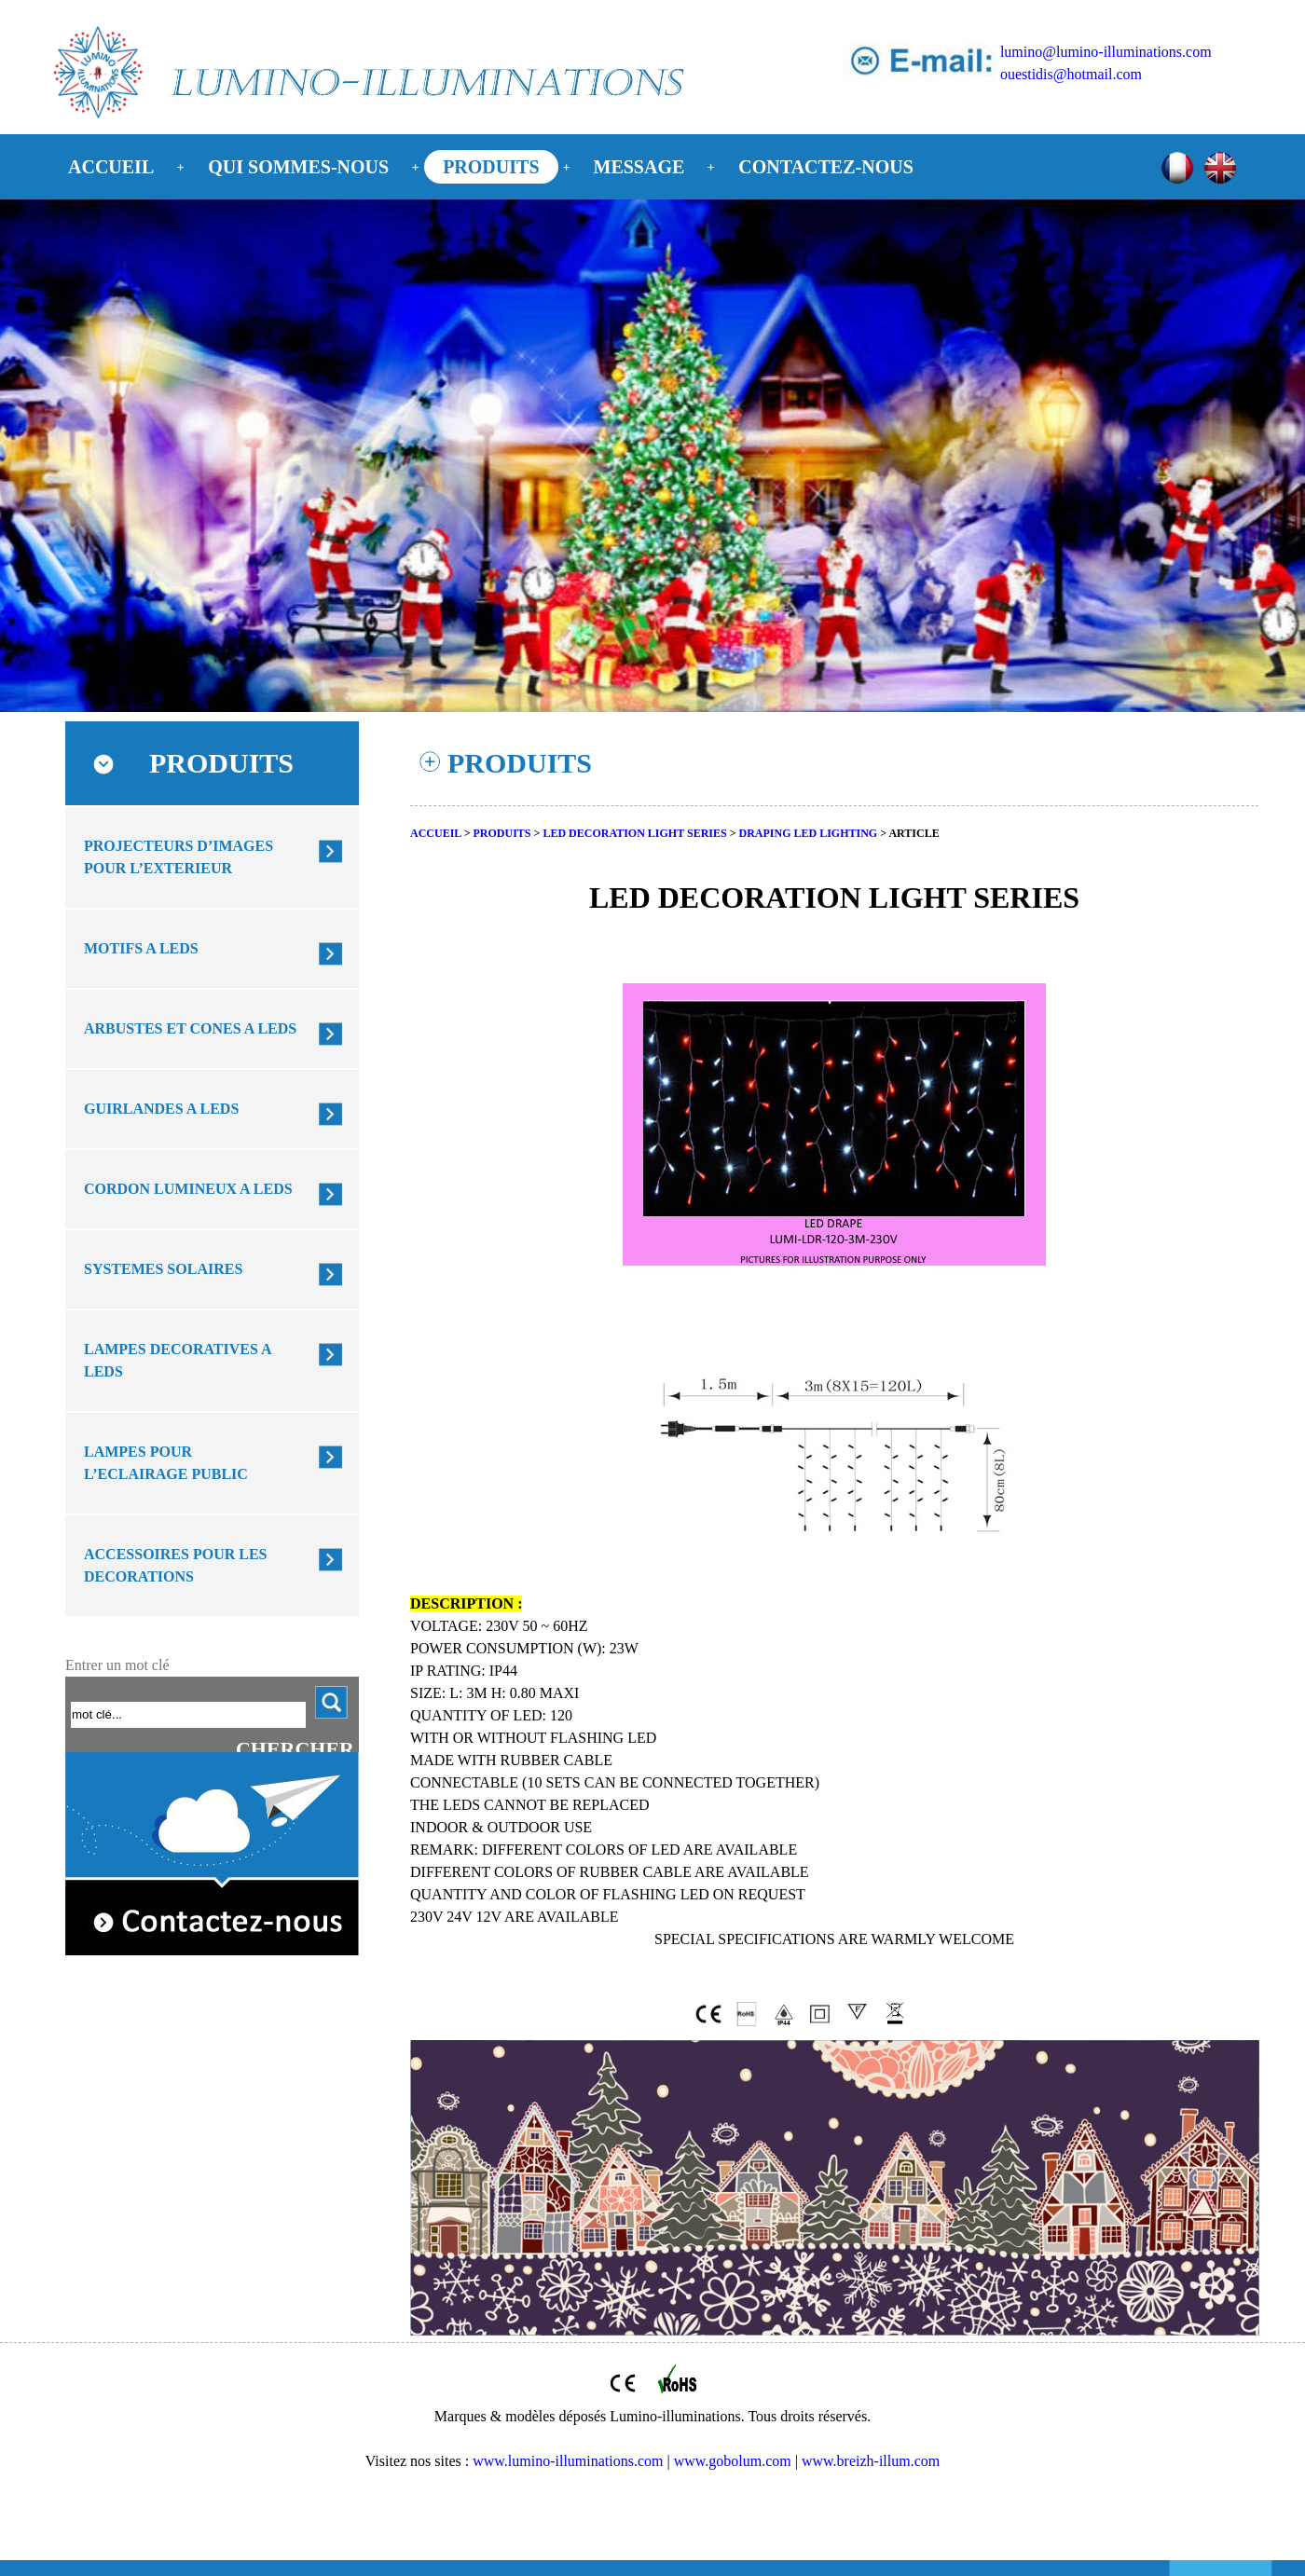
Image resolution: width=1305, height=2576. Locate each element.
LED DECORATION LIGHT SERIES (634, 833)
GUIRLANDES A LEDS (161, 1109)
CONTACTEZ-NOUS (825, 167)
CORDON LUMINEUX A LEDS (188, 1189)
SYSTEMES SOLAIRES (163, 1269)
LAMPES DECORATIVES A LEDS (178, 1360)
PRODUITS (491, 167)
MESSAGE (639, 167)
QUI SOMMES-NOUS (298, 167)
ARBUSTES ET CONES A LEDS (190, 1028)
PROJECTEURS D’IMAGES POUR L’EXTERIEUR (178, 857)
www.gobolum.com (732, 2461)
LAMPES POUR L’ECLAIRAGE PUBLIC (166, 1463)
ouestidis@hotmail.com (1071, 74)
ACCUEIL (111, 167)
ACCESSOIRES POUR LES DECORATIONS (176, 1565)
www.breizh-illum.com (871, 2461)
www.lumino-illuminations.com (568, 2461)
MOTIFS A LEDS (141, 948)
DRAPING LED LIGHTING (808, 833)
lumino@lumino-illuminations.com (1106, 52)
